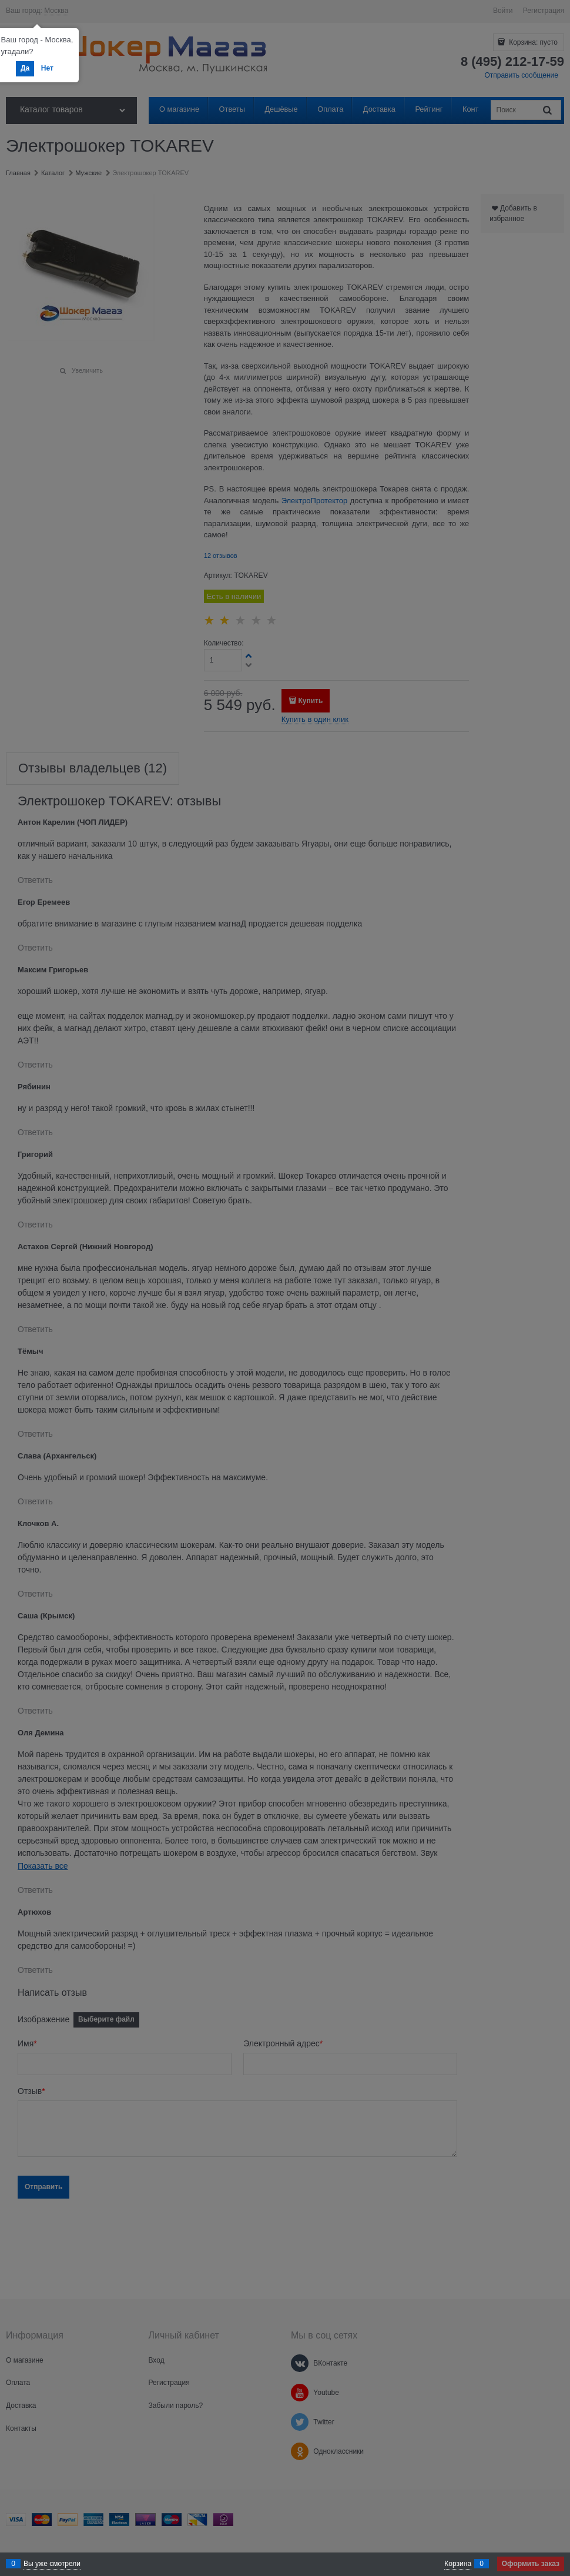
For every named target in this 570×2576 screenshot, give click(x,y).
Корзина (457, 2563)
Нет (47, 68)
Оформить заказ (530, 2564)
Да (25, 68)
